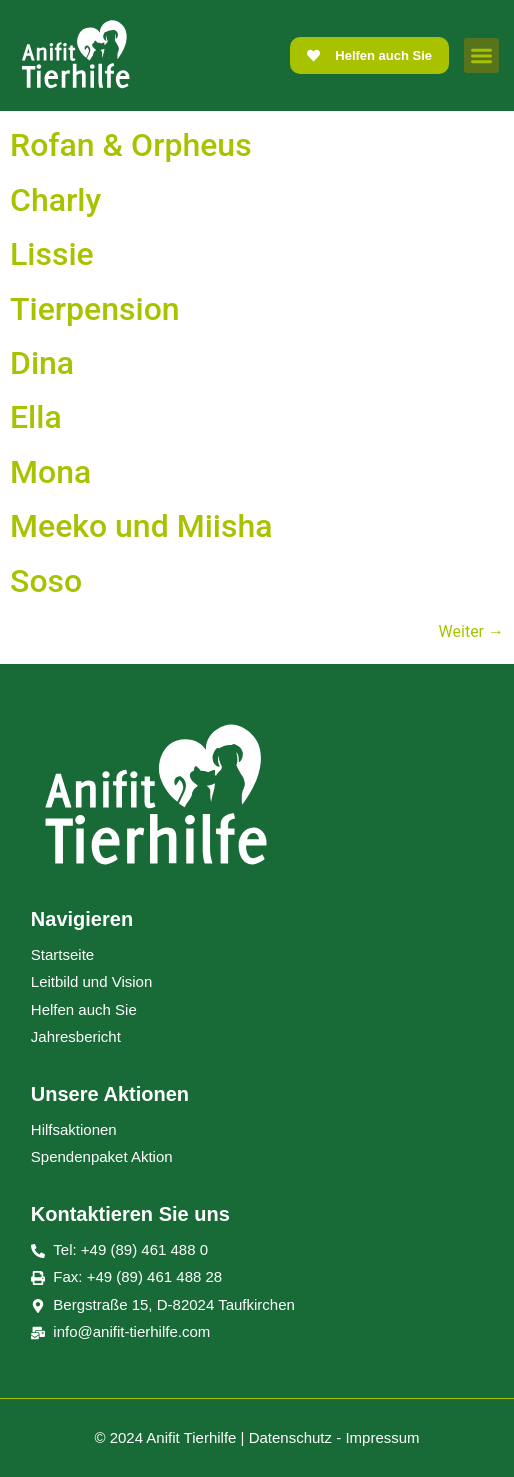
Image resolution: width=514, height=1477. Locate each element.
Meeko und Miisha (141, 526)
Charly (55, 200)
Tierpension (95, 309)
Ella (36, 417)
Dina (42, 363)
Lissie (52, 254)
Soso (46, 581)
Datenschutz (290, 1437)
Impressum (382, 1437)
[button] (481, 55)
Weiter (471, 631)
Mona (50, 472)
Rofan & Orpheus (131, 145)
